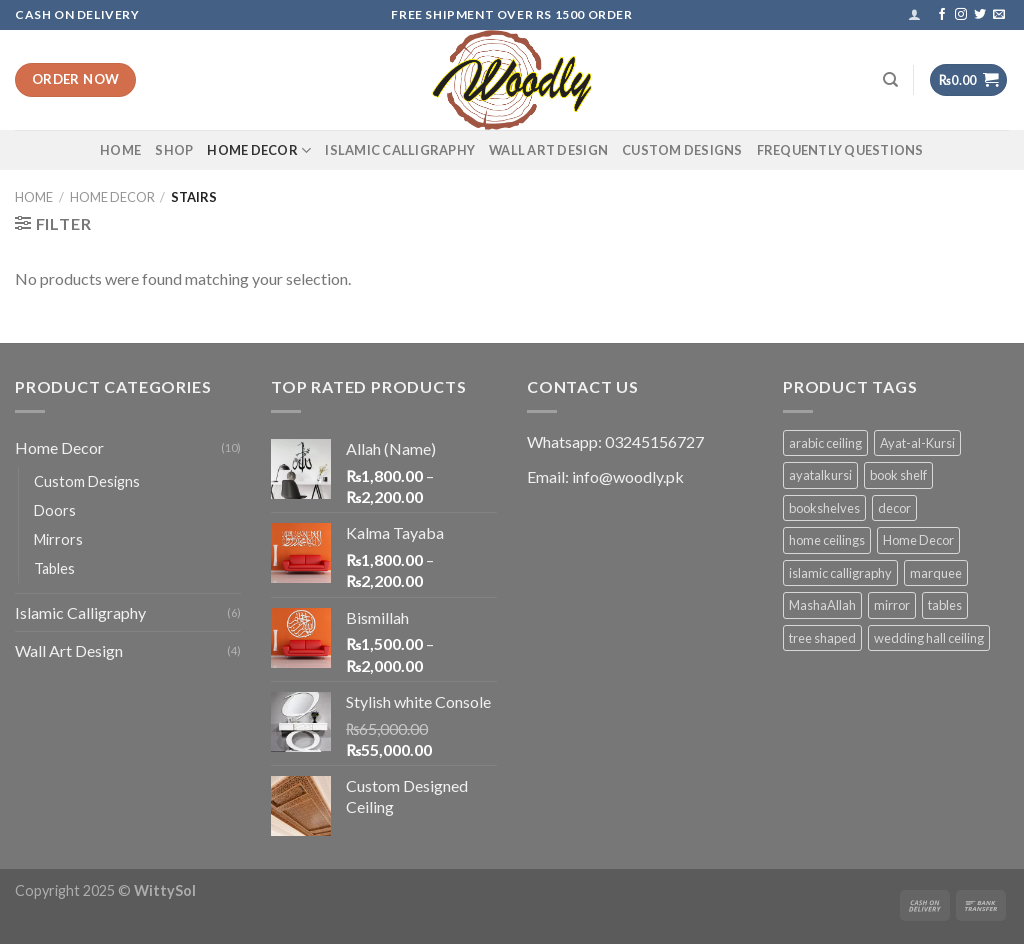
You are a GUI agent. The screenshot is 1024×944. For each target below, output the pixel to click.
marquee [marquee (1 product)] (936, 573)
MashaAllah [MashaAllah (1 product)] (822, 605)
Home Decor (259, 150)
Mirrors (58, 539)
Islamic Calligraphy (400, 150)
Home (120, 150)
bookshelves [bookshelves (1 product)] (824, 508)
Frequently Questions (840, 150)
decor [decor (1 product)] (894, 508)
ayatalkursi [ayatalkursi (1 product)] (820, 475)
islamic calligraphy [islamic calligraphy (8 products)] (840, 573)
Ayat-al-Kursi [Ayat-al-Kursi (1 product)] (917, 443)
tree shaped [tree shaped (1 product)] (822, 638)
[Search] (890, 80)
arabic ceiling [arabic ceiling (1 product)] (825, 443)
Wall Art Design (548, 150)
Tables (54, 568)
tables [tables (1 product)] (945, 605)
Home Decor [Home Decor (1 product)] (918, 540)
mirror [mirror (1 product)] (892, 605)
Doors (55, 510)
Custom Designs (682, 150)
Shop (174, 150)
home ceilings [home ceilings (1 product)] (827, 540)
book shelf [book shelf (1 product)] (898, 475)
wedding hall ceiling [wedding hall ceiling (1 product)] (929, 638)
